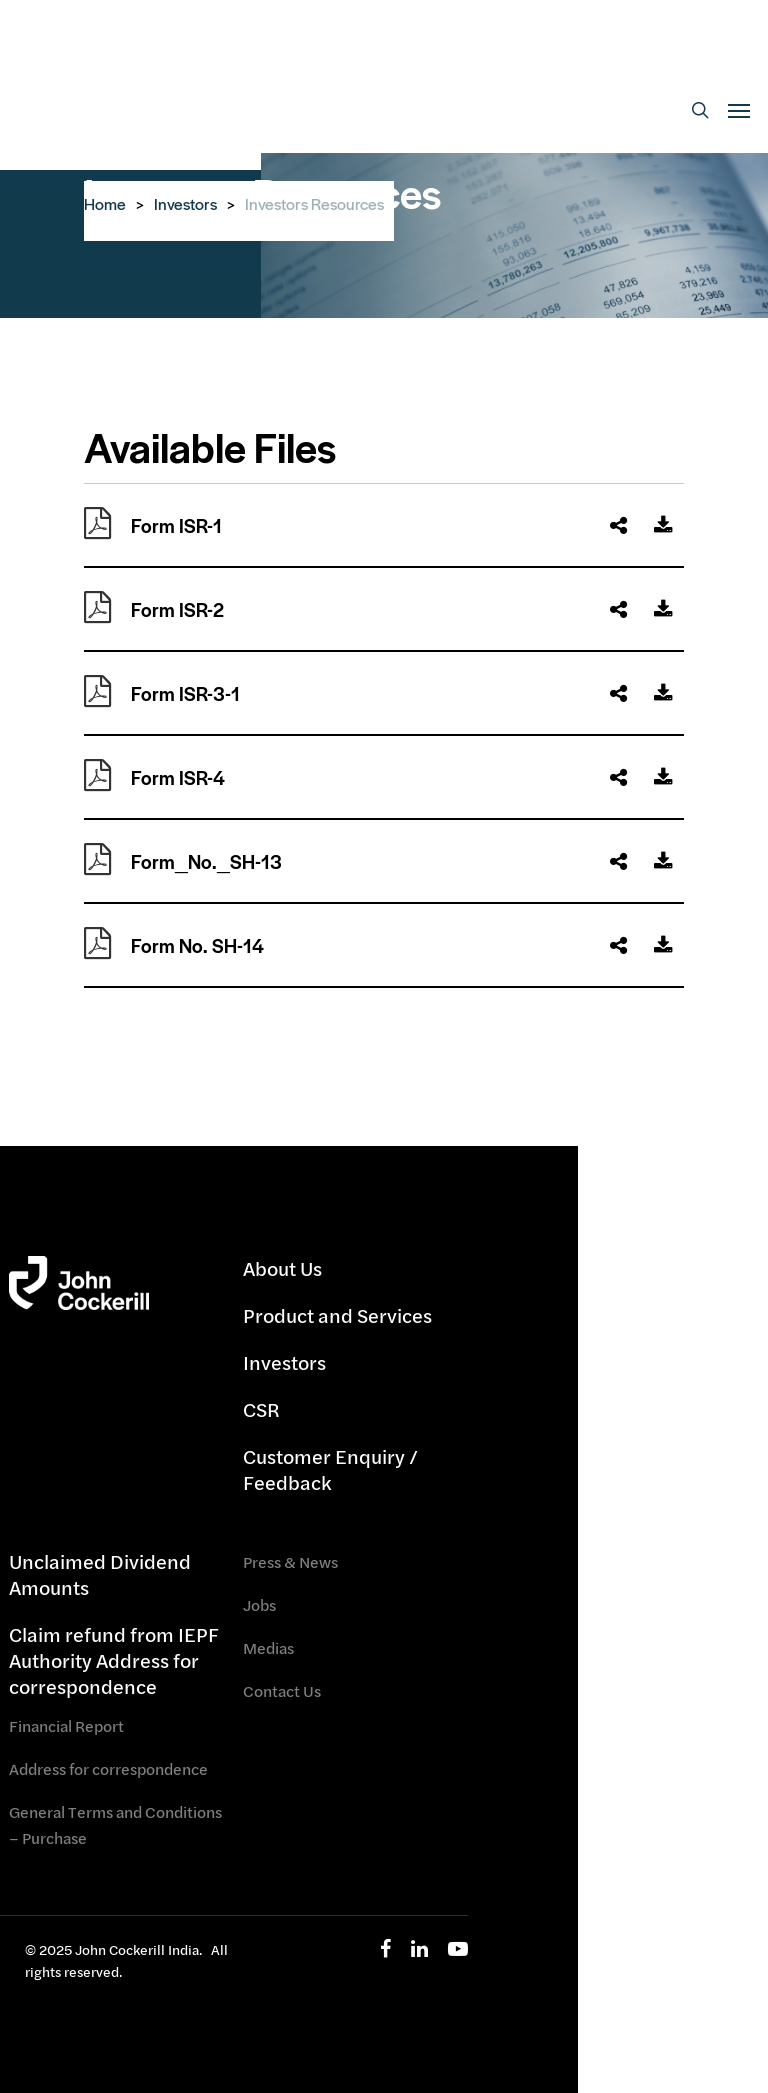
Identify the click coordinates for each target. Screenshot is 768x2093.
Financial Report (66, 1725)
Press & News (290, 1561)
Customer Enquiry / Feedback (330, 1469)
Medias (268, 1647)
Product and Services (337, 1315)
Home (105, 203)
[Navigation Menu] (739, 110)
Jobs (259, 1604)
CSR (261, 1409)
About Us (282, 1269)
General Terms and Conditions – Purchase (115, 1824)
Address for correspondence (108, 1768)
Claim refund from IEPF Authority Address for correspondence (114, 1660)
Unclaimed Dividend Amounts (100, 1575)
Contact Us (282, 1690)
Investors (185, 203)
